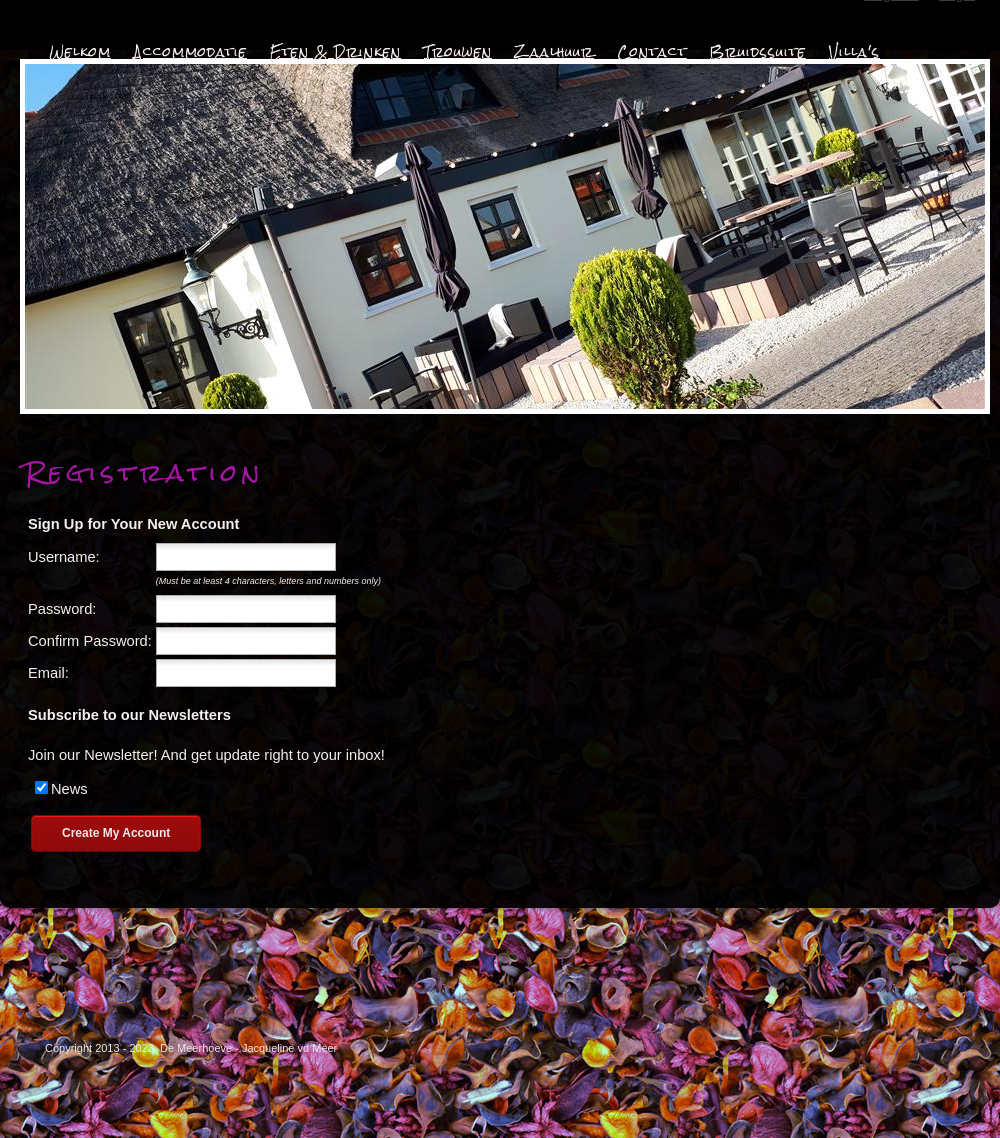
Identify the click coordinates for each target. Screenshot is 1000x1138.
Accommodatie (190, 52)
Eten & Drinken (335, 52)
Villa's (854, 52)
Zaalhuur (554, 52)
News (69, 789)
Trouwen (458, 52)
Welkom (80, 52)
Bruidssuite (758, 52)
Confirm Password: (90, 641)
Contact (652, 52)
